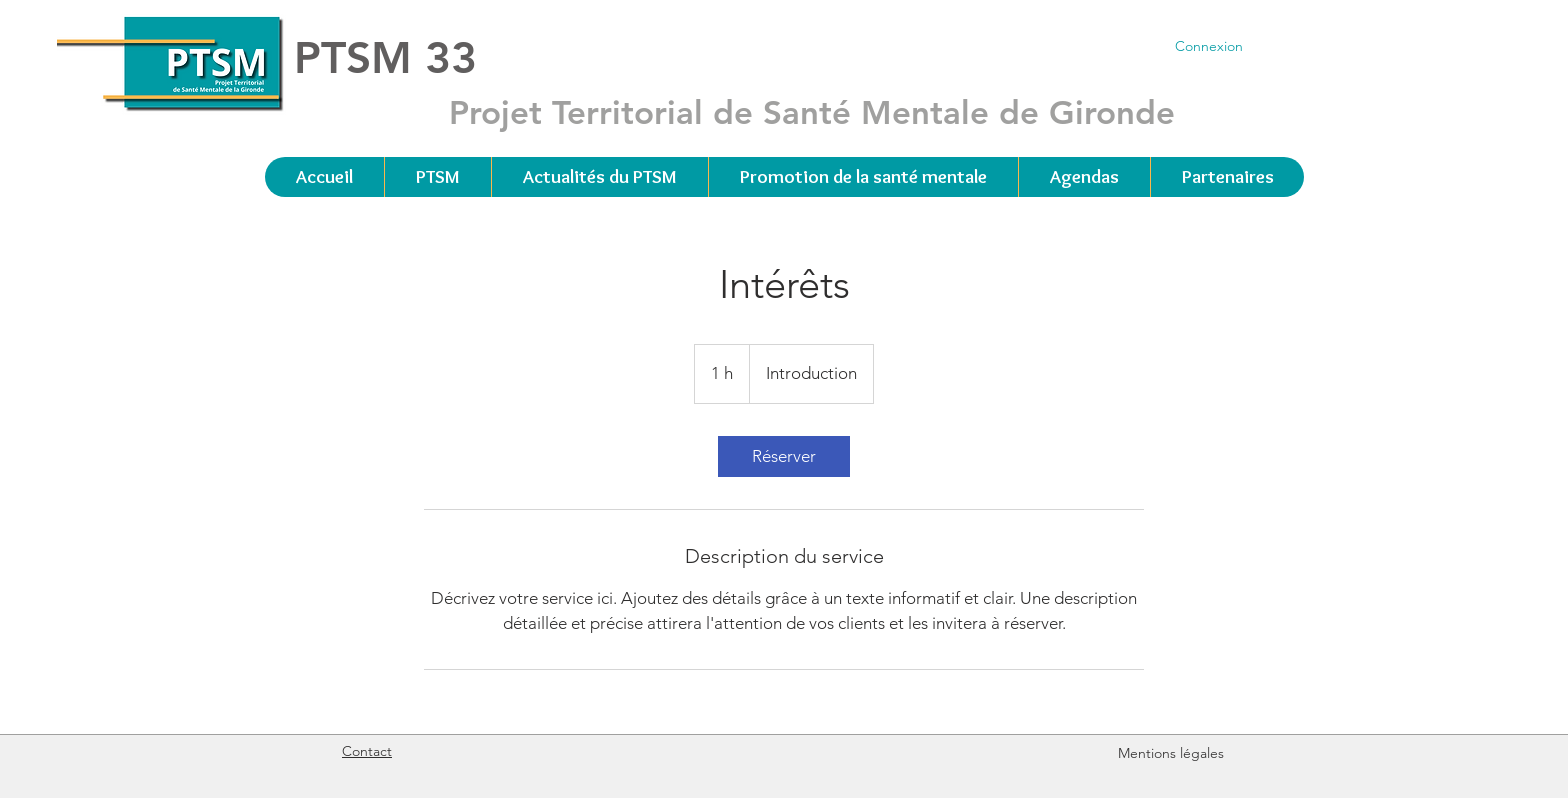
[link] (784, 456)
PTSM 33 (385, 57)
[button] (437, 177)
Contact (367, 751)
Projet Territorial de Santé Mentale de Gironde (812, 112)
